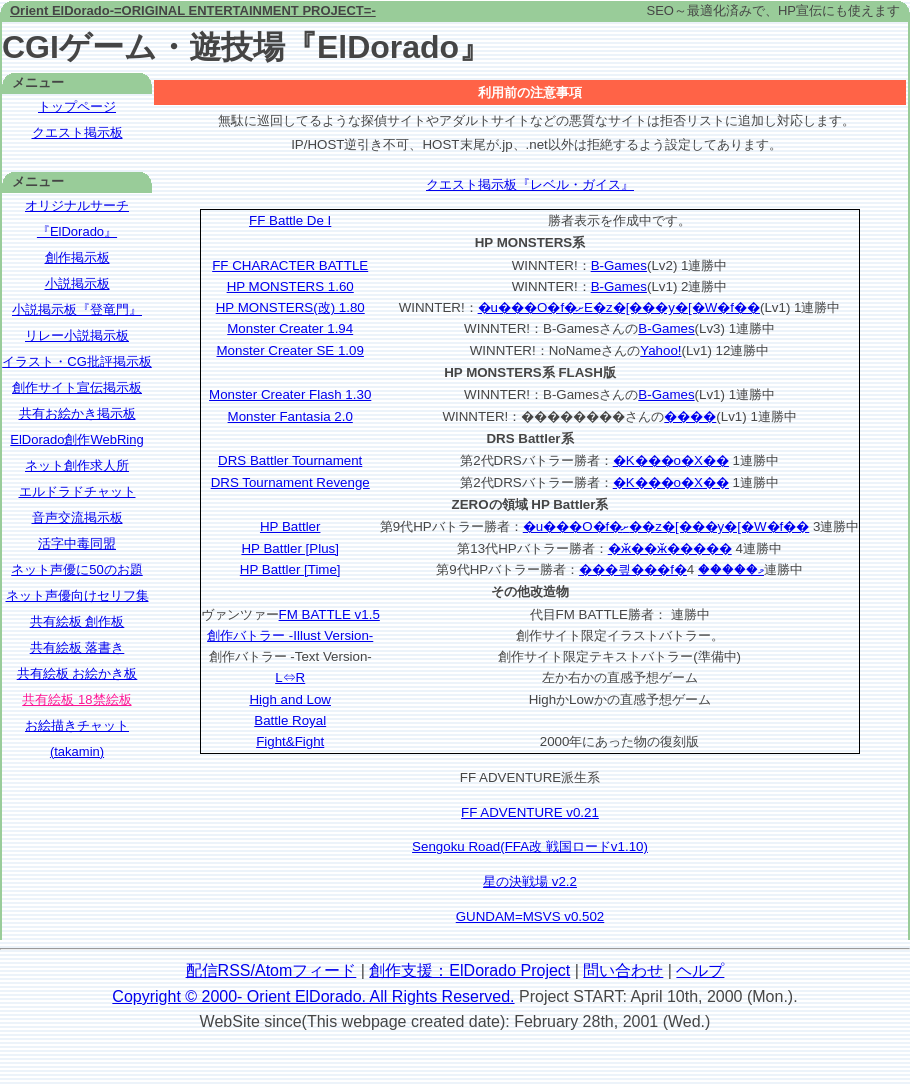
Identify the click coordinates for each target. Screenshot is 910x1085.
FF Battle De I (290, 220)
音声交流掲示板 (77, 517)
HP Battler (290, 526)
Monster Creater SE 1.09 (289, 350)
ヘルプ (700, 970)
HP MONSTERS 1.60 (290, 286)
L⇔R (290, 677)
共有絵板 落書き (77, 647)
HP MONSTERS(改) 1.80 (290, 307)
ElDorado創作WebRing (76, 439)
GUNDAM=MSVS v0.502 (530, 916)
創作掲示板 (77, 257)
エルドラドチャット (77, 491)
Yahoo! (660, 350)
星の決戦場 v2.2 (530, 881)
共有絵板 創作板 (77, 621)
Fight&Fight (290, 741)
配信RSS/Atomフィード (271, 970)
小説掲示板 (77, 283)
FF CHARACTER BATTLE (290, 265)
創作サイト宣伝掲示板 (77, 387)
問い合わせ (623, 970)
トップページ (77, 106)
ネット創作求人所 (77, 465)
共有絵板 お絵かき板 (77, 673)
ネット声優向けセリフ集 (77, 595)
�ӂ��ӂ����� (670, 548)
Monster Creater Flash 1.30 (290, 394)
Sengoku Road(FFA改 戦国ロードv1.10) (530, 846)
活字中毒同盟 (77, 543)
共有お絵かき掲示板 (77, 413)
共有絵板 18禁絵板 (76, 699)
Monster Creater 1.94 (290, 328)
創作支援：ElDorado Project (469, 970)
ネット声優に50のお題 (76, 569)
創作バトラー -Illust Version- (290, 635)
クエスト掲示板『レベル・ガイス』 (530, 184)
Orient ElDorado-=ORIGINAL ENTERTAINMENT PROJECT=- (193, 10)
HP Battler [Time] (290, 569)
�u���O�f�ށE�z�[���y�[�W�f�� (619, 307)
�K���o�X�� (671, 460)
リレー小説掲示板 (77, 335)
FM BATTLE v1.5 (329, 614)
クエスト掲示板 (77, 132)
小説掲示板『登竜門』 (77, 309)
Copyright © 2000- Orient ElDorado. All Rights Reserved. (313, 996)
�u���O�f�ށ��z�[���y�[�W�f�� (666, 526)
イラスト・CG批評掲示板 (77, 361)
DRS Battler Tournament (290, 460)
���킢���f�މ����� (671, 569)
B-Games (619, 265)
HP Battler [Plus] (290, 548)
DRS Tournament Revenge (290, 482)
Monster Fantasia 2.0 (290, 416)
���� (690, 416)
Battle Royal (290, 720)
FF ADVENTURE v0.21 (530, 812)
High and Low (290, 699)
